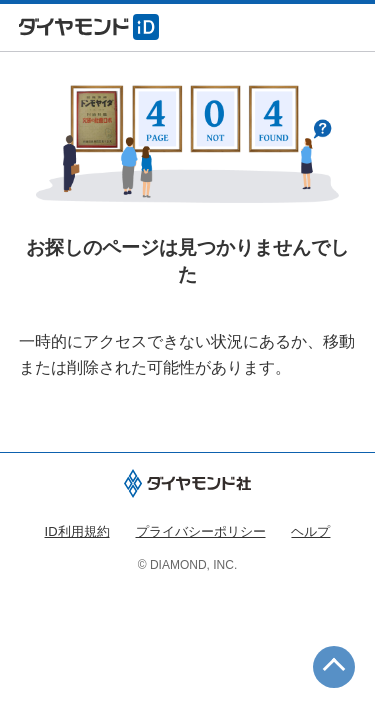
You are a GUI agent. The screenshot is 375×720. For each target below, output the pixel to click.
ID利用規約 (77, 531)
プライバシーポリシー (201, 531)
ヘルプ (310, 531)
